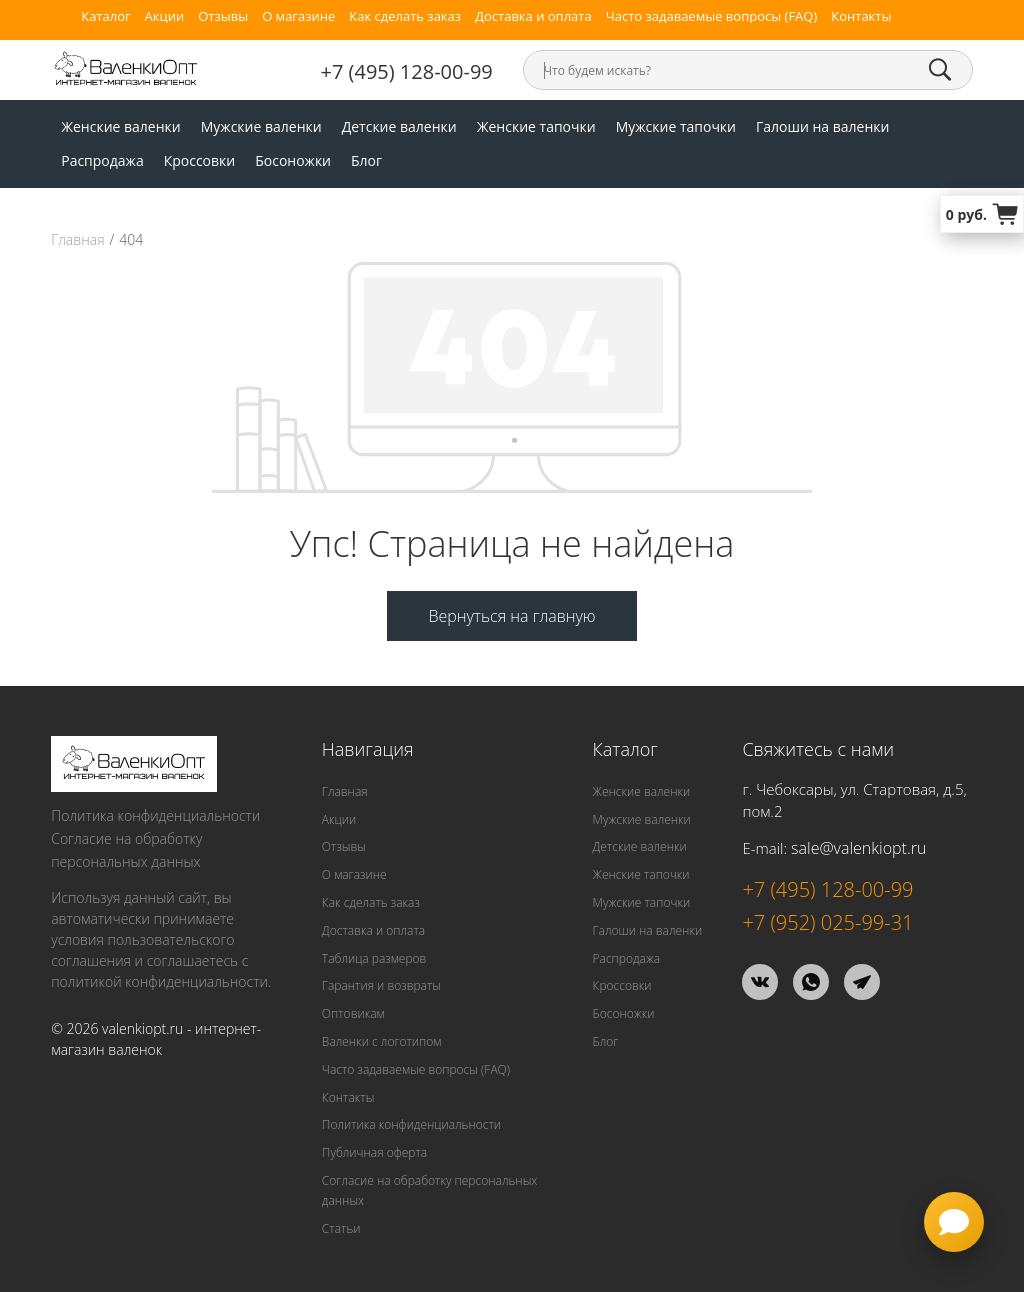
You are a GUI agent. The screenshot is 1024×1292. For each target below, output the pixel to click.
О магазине (298, 16)
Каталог (105, 16)
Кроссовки (200, 160)
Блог (366, 160)
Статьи (341, 1228)
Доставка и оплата (533, 16)
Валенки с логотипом (382, 1041)
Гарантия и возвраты (381, 985)
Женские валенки (121, 126)
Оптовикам (353, 1013)
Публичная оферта (374, 1152)
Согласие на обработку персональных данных (126, 850)
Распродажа (102, 160)
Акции (165, 16)
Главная (77, 240)
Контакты (861, 16)
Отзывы (223, 16)
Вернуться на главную (511, 616)
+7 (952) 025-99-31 (827, 922)
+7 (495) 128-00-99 (407, 71)
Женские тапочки (536, 126)
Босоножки (293, 160)
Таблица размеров (374, 958)
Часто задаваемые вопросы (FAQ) (712, 16)
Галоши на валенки (822, 126)
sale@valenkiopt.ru (858, 848)
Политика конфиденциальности (155, 815)
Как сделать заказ (405, 16)
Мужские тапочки (676, 126)
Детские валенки (399, 126)
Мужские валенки (261, 126)
